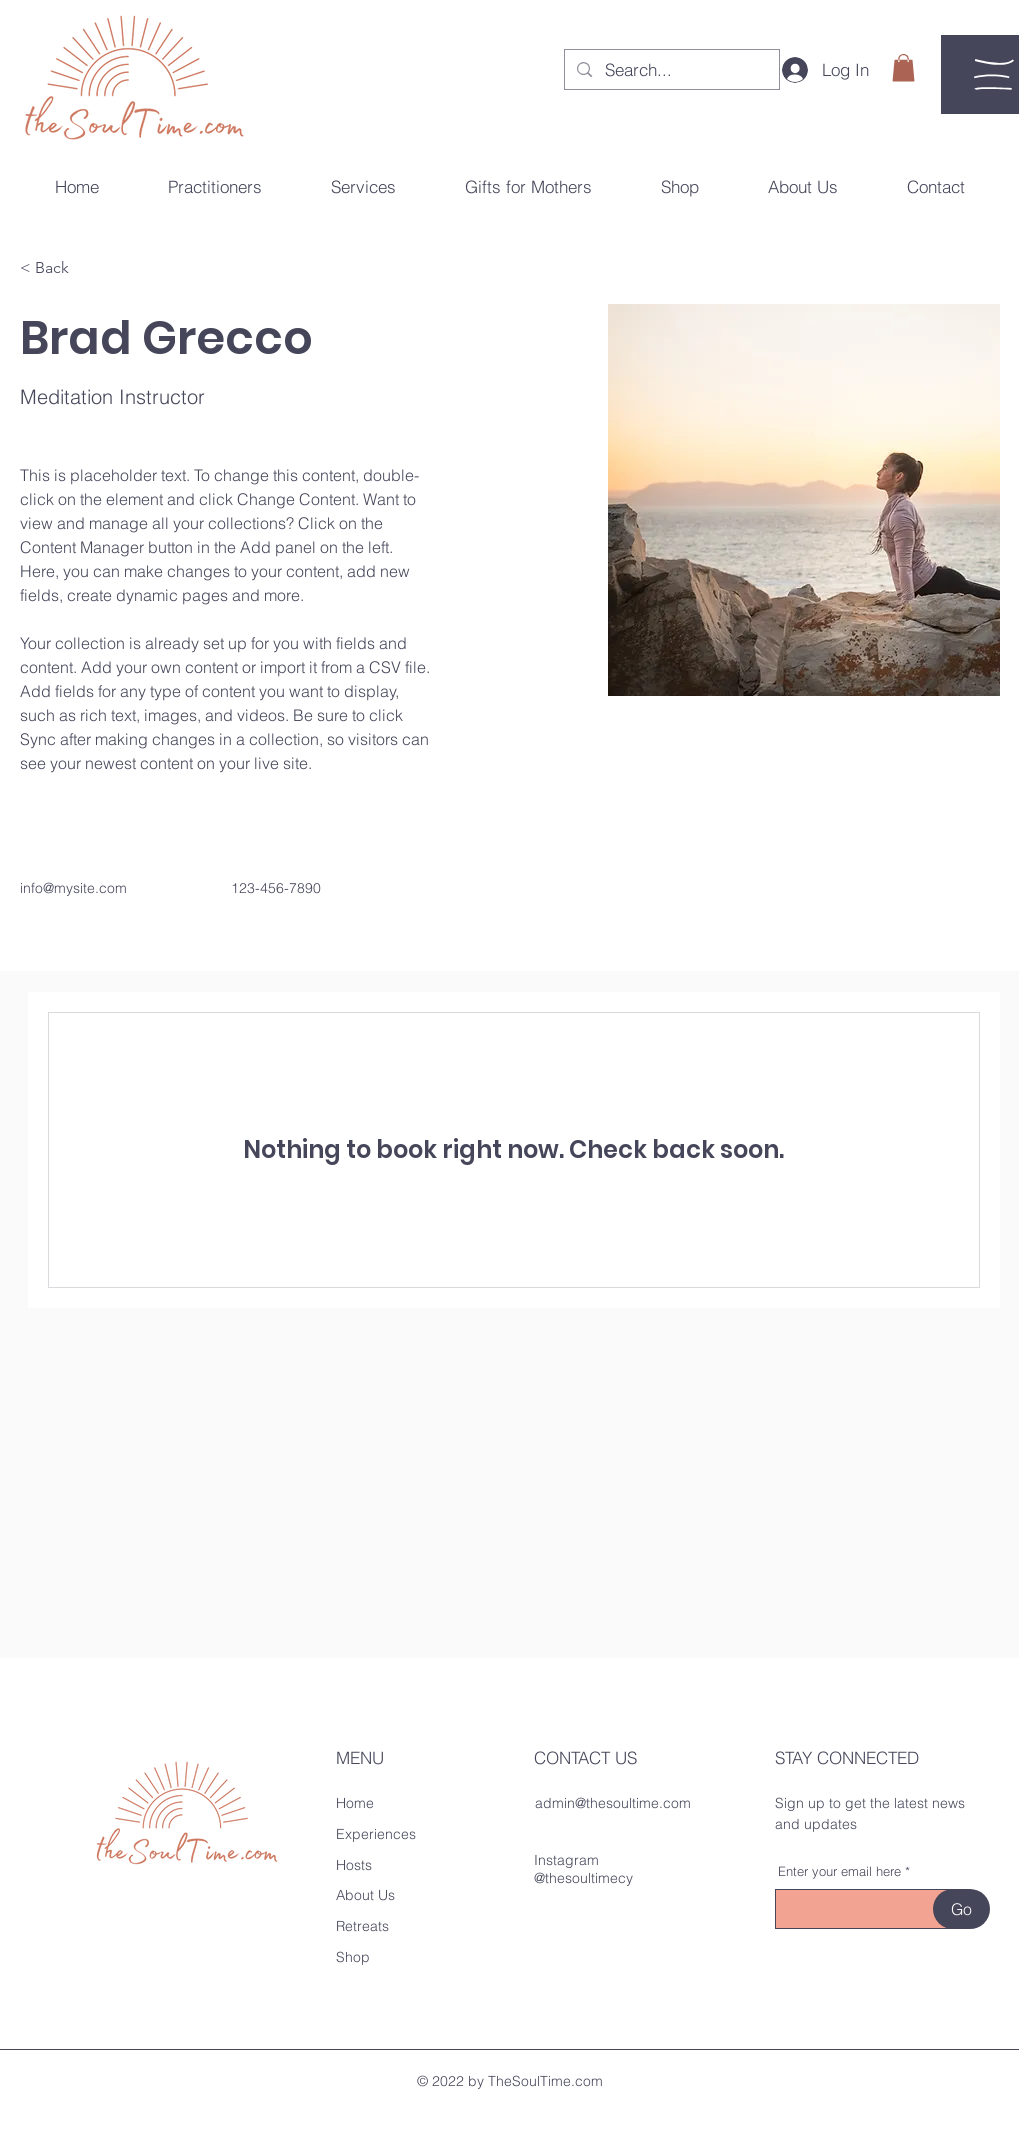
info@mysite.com (73, 888)
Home (355, 1803)
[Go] (961, 1909)
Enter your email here (839, 1871)
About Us (365, 1895)
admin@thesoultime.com (613, 1803)
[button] (903, 67)
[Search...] (671, 70)
